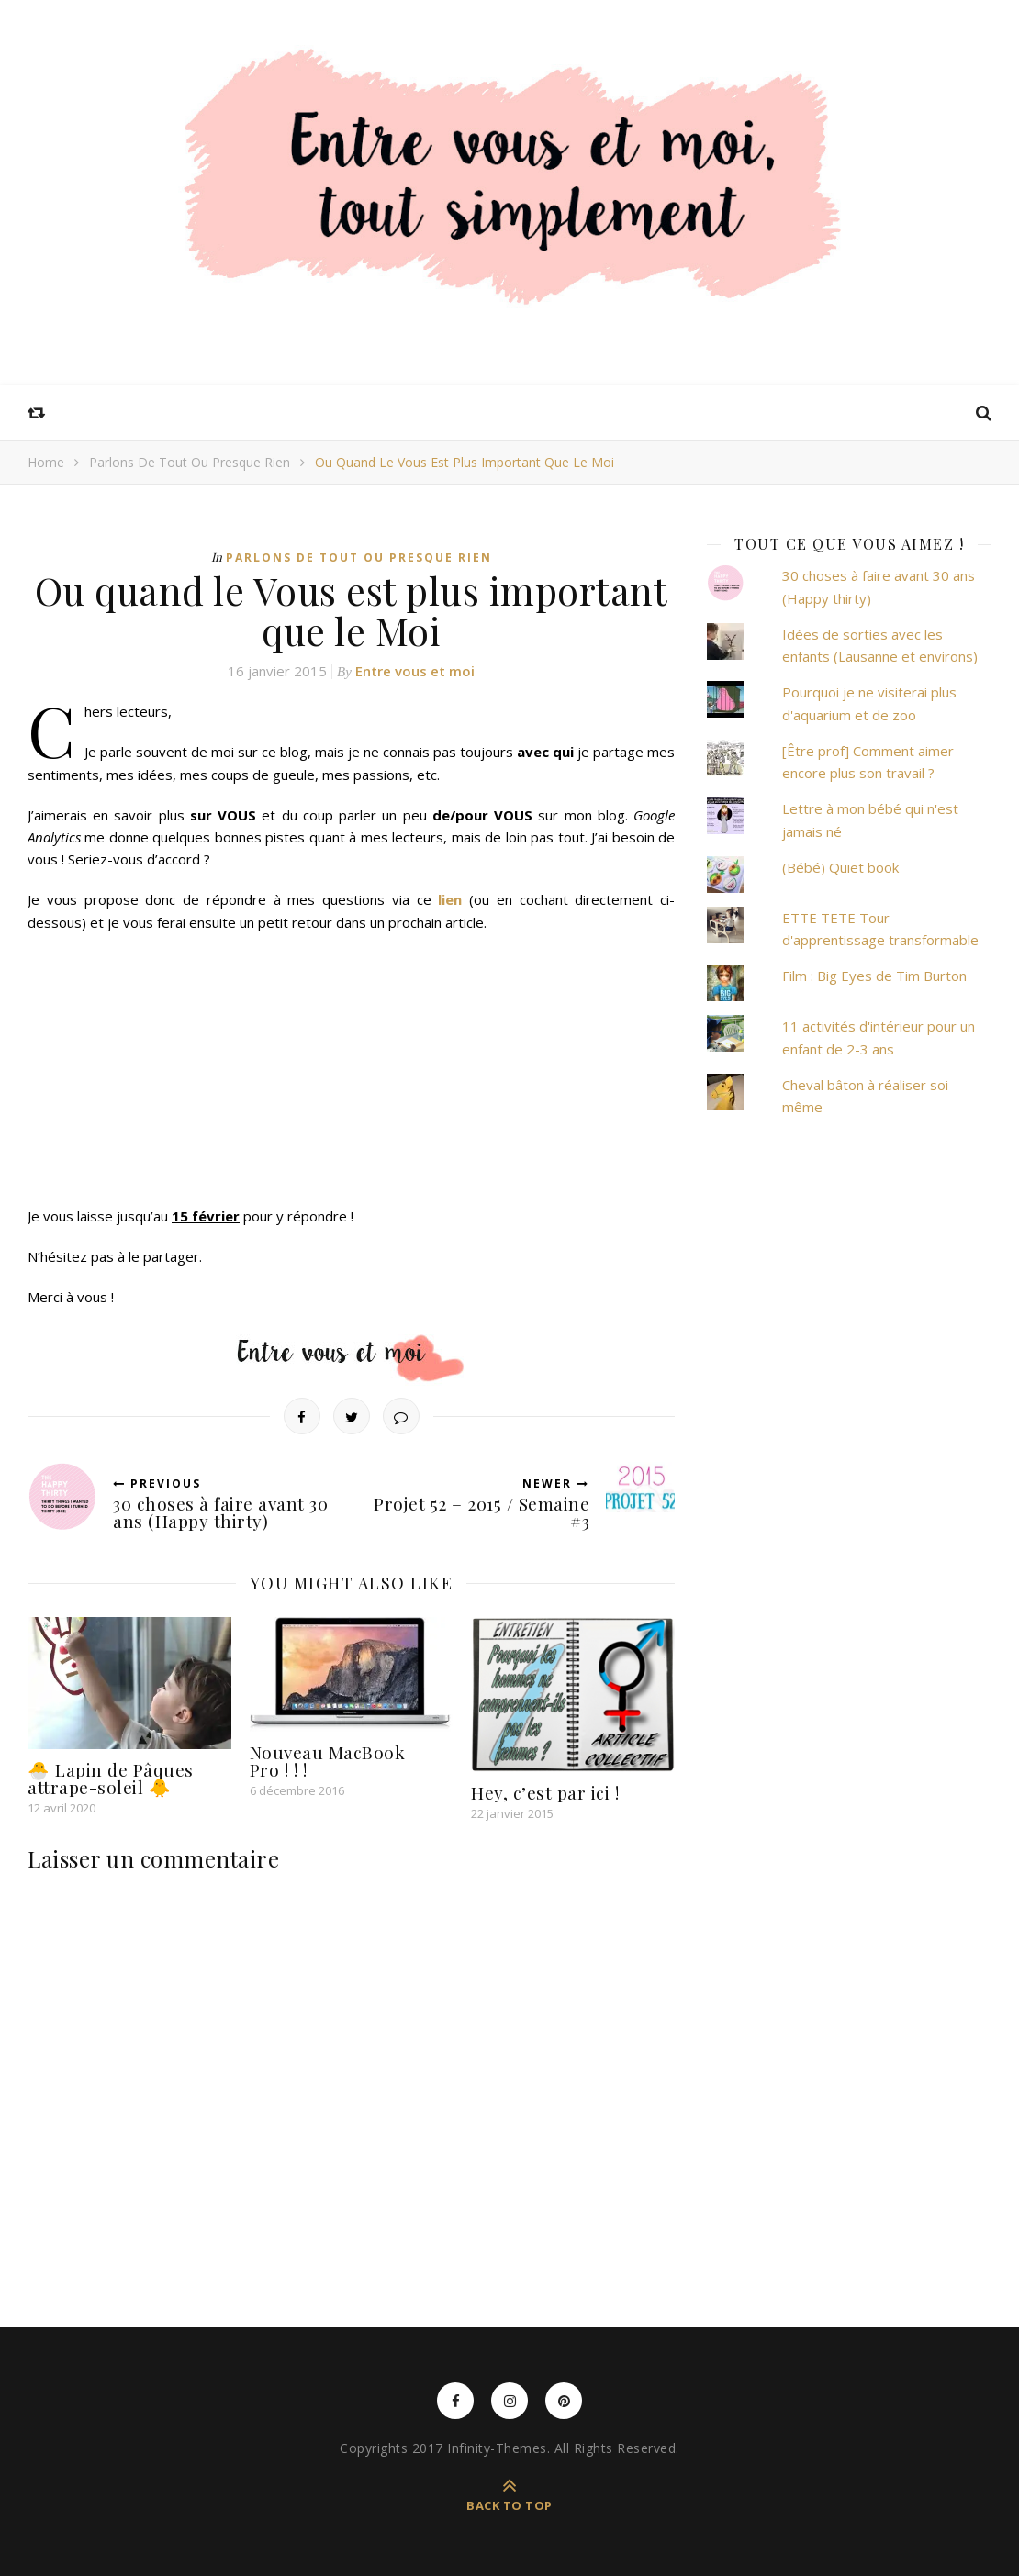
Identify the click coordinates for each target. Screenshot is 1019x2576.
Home (46, 462)
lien (450, 899)
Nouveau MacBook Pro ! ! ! (328, 1760)
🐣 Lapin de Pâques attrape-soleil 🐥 (111, 1778)
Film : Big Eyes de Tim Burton (874, 975)
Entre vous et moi (415, 671)
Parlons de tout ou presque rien (189, 462)
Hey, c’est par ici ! (545, 1792)
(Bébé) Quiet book (840, 867)
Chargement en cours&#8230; (225, 1066)
